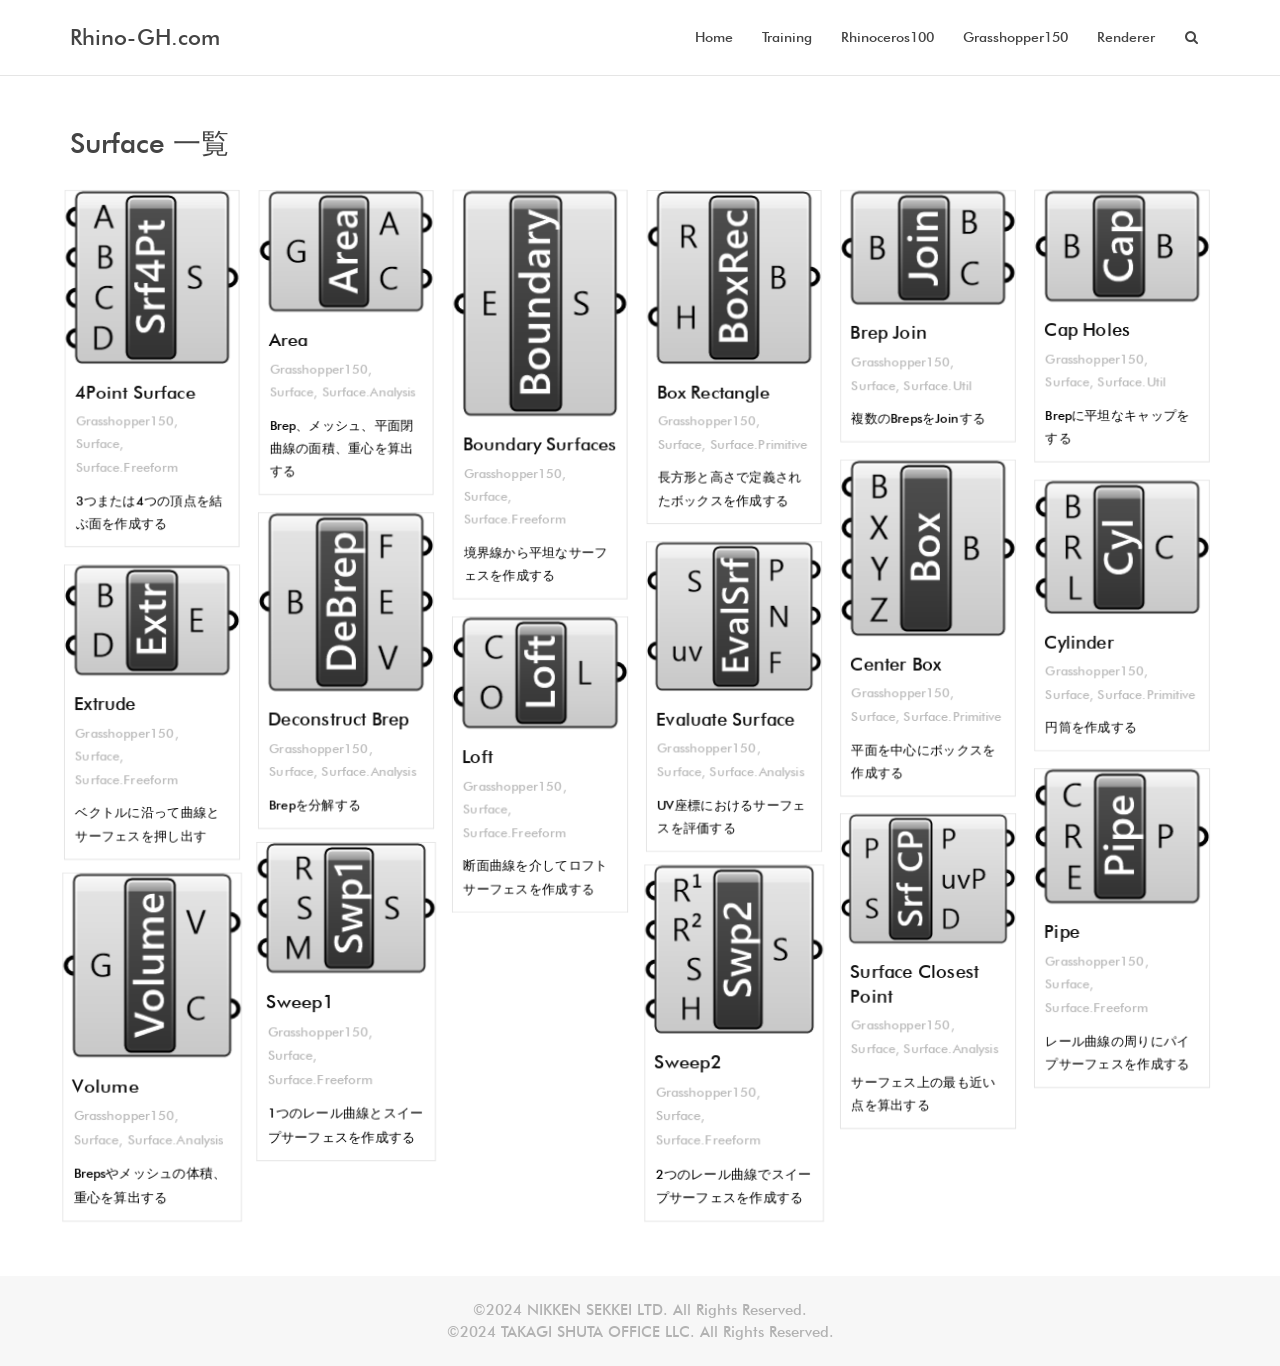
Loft (475, 756)
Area (286, 340)
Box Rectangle (713, 393)
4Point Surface (134, 393)
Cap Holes (1086, 330)
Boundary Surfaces (539, 446)
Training (787, 37)
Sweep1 (305, 1001)
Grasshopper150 (1015, 37)
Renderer (1126, 37)
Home (714, 37)
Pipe (1060, 932)
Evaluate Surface (725, 719)
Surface (96, 447)
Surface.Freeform (126, 471)
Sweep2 (693, 1059)
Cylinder (1078, 643)
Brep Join (887, 333)
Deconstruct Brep (338, 721)
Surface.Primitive (759, 448)
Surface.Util (938, 388)
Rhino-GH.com (145, 37)
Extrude (104, 703)
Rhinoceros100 (887, 37)
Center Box (895, 665)
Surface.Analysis (369, 394)
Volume (111, 1081)
